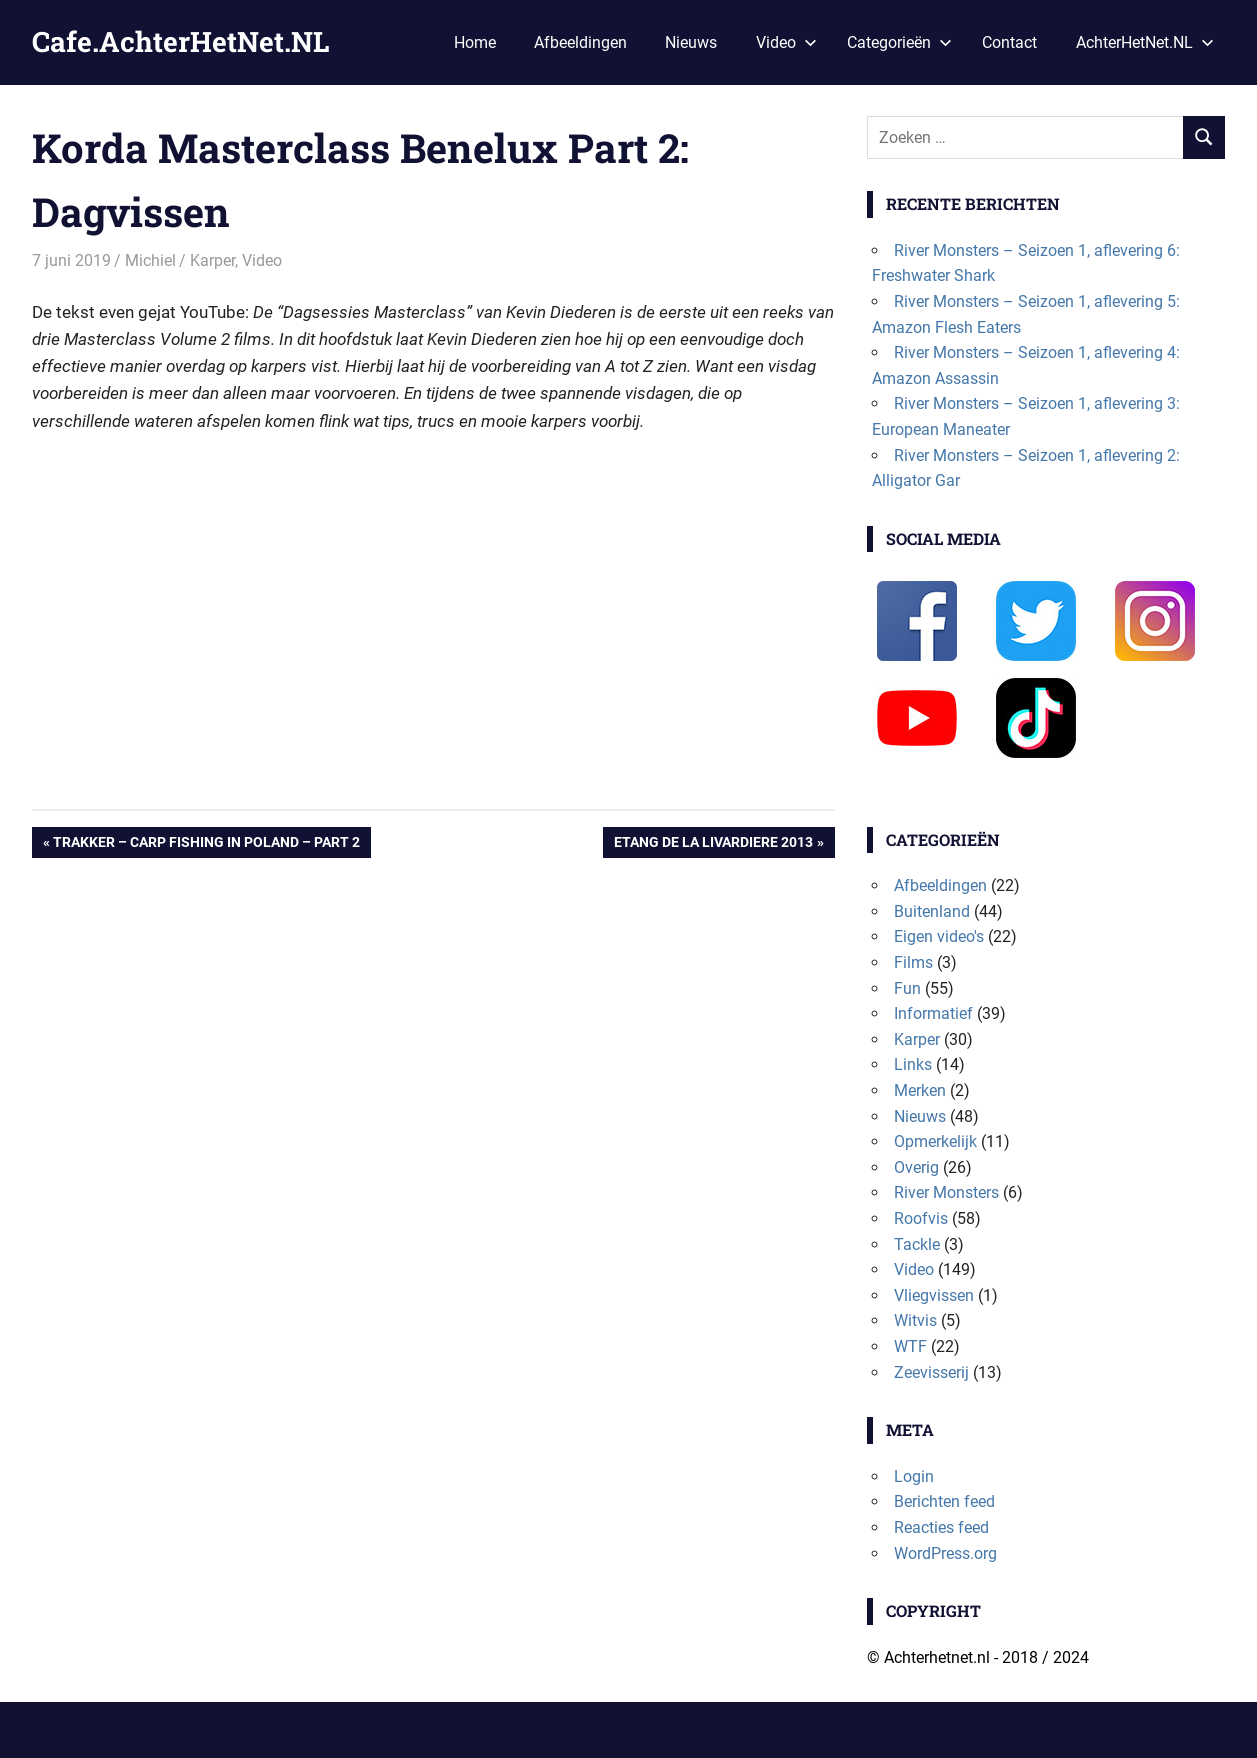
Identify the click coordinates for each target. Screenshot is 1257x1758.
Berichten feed (944, 1501)
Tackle (917, 1244)
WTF (910, 1346)
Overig (916, 1167)
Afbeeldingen (580, 42)
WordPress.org (945, 1553)
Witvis (915, 1320)
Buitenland (932, 911)
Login (914, 1476)
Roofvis (921, 1218)
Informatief (933, 1013)
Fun (907, 988)
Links (913, 1064)
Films (913, 962)
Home (475, 42)
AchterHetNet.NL (1145, 42)
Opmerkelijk (935, 1141)
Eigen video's (939, 936)
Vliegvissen (934, 1295)
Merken (920, 1090)
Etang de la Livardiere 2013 (713, 844)
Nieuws (691, 42)
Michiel (150, 260)
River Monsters (946, 1192)
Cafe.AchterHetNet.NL (180, 41)
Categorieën (899, 42)
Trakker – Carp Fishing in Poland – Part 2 (206, 844)
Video (786, 42)
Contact (1009, 42)
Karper (212, 260)
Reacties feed (941, 1527)
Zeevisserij (931, 1372)
